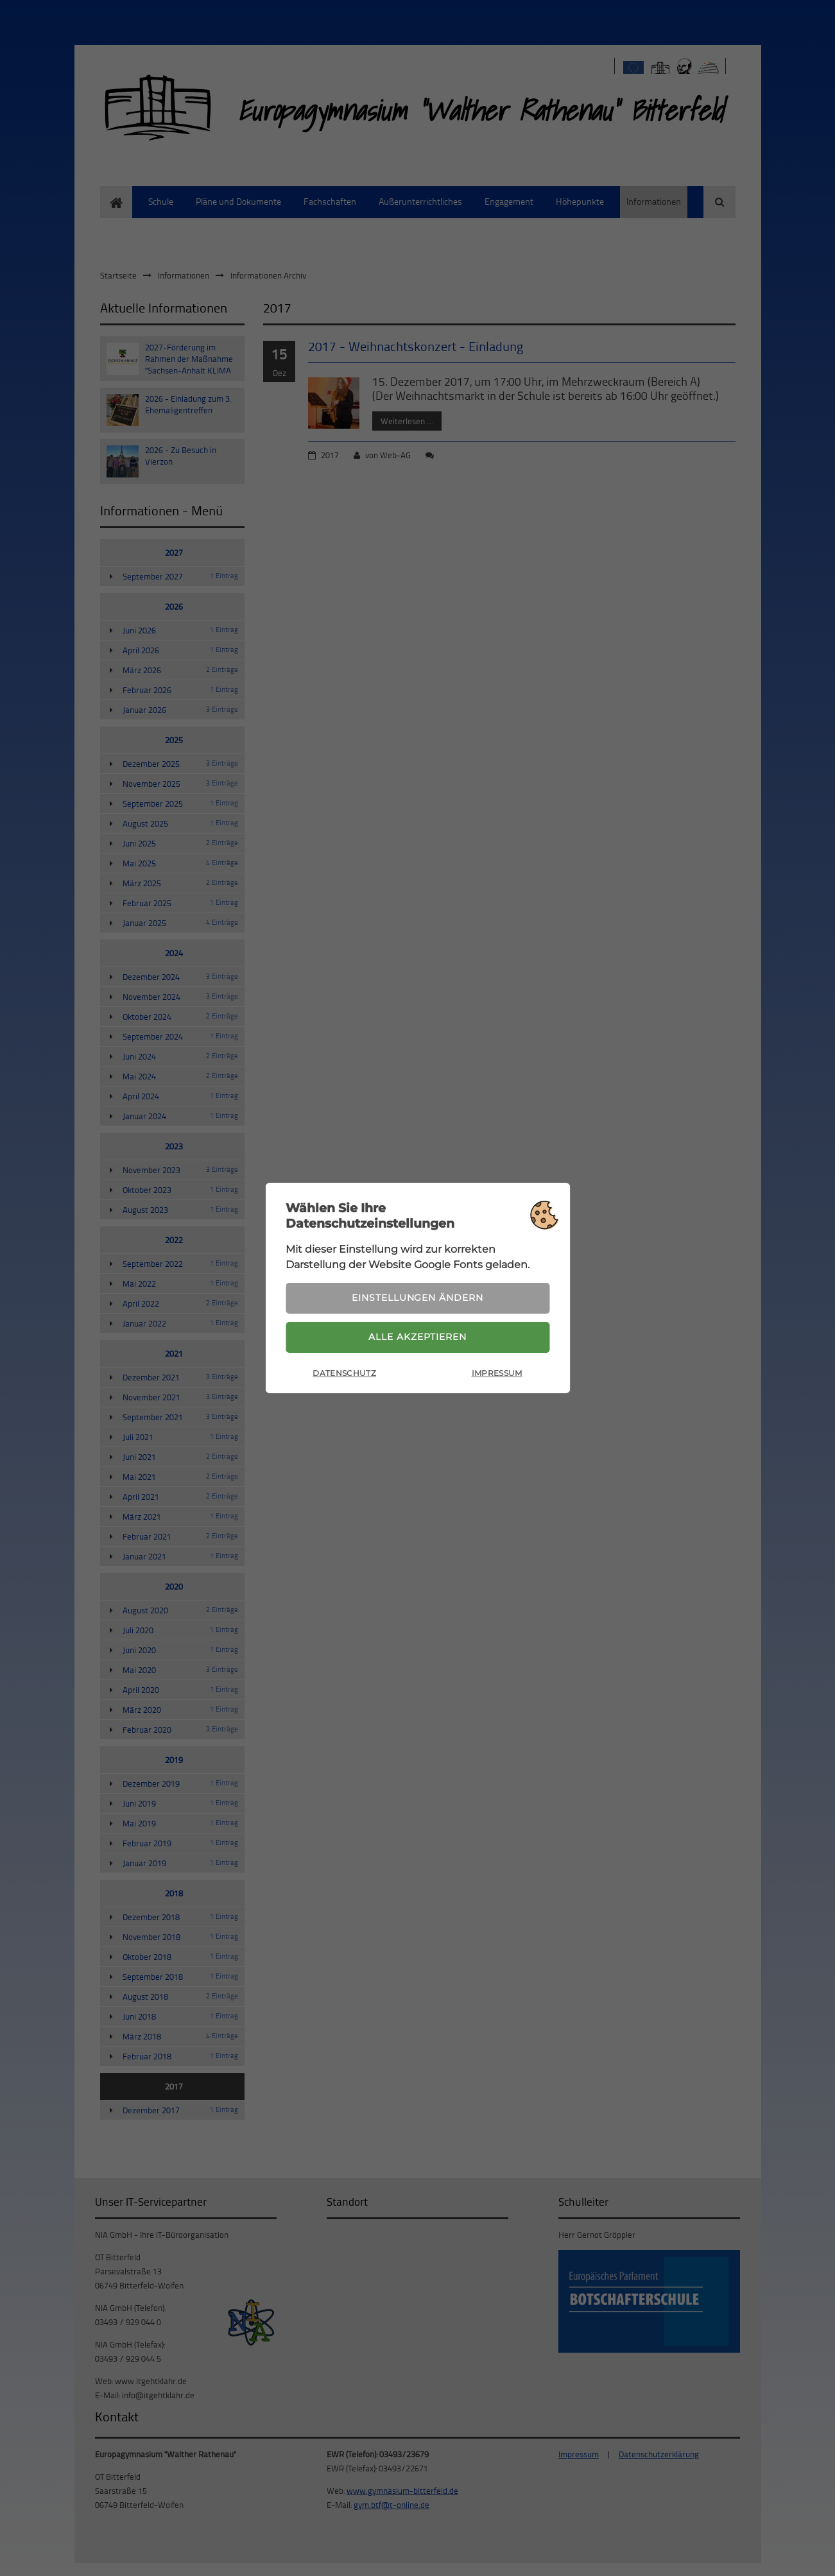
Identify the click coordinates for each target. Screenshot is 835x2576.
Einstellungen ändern (417, 1297)
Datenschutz (344, 1374)
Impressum (497, 1374)
